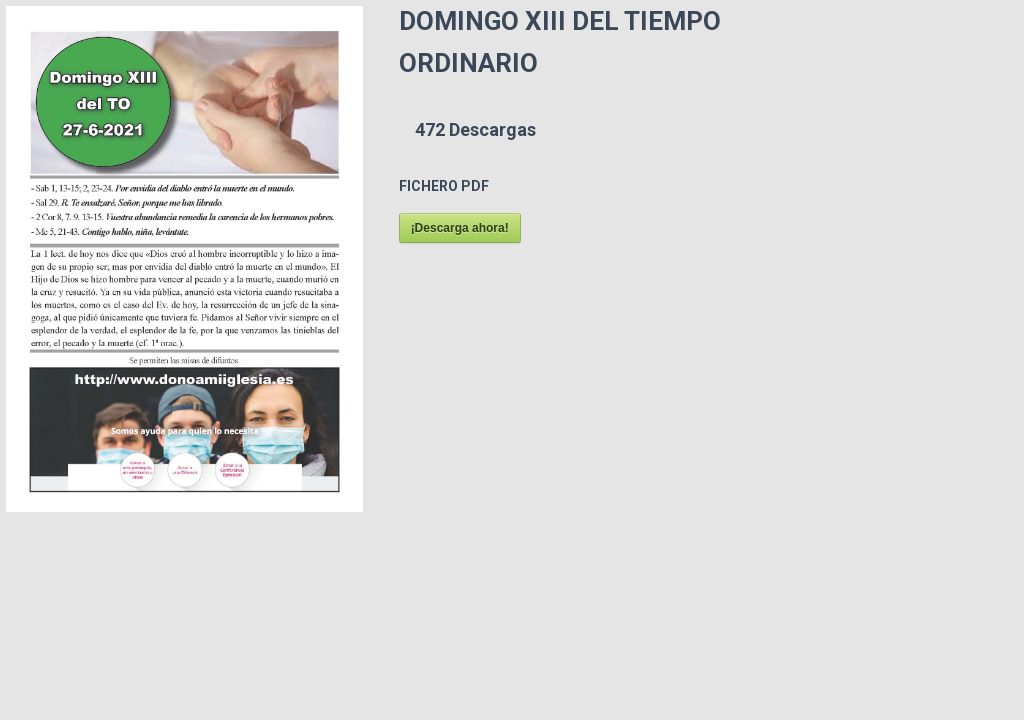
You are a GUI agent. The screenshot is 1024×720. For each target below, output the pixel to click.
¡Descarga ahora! (460, 228)
